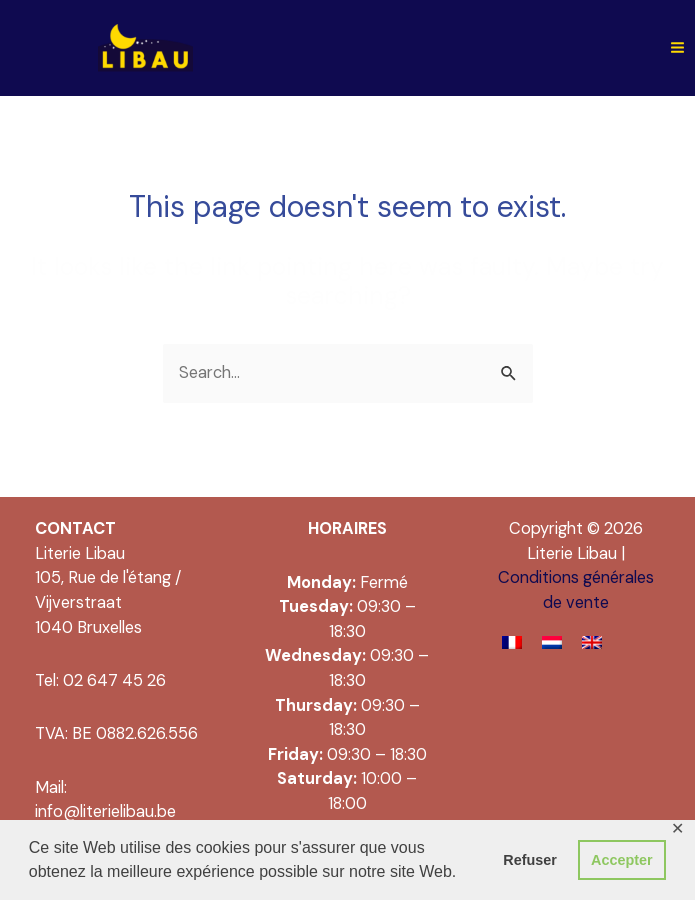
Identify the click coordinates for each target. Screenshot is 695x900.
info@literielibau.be (105, 811)
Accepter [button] (622, 860)
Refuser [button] (530, 860)
